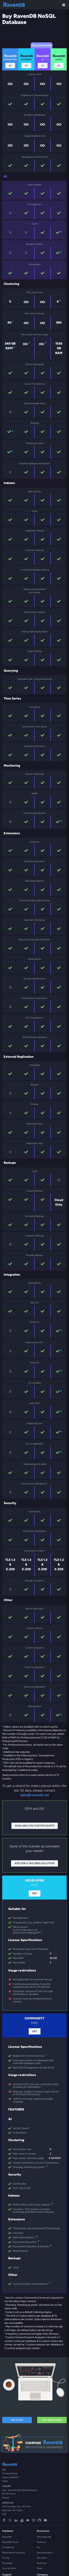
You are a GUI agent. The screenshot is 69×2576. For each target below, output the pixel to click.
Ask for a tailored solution (34, 1863)
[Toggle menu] (63, 4)
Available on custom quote (34, 1825)
